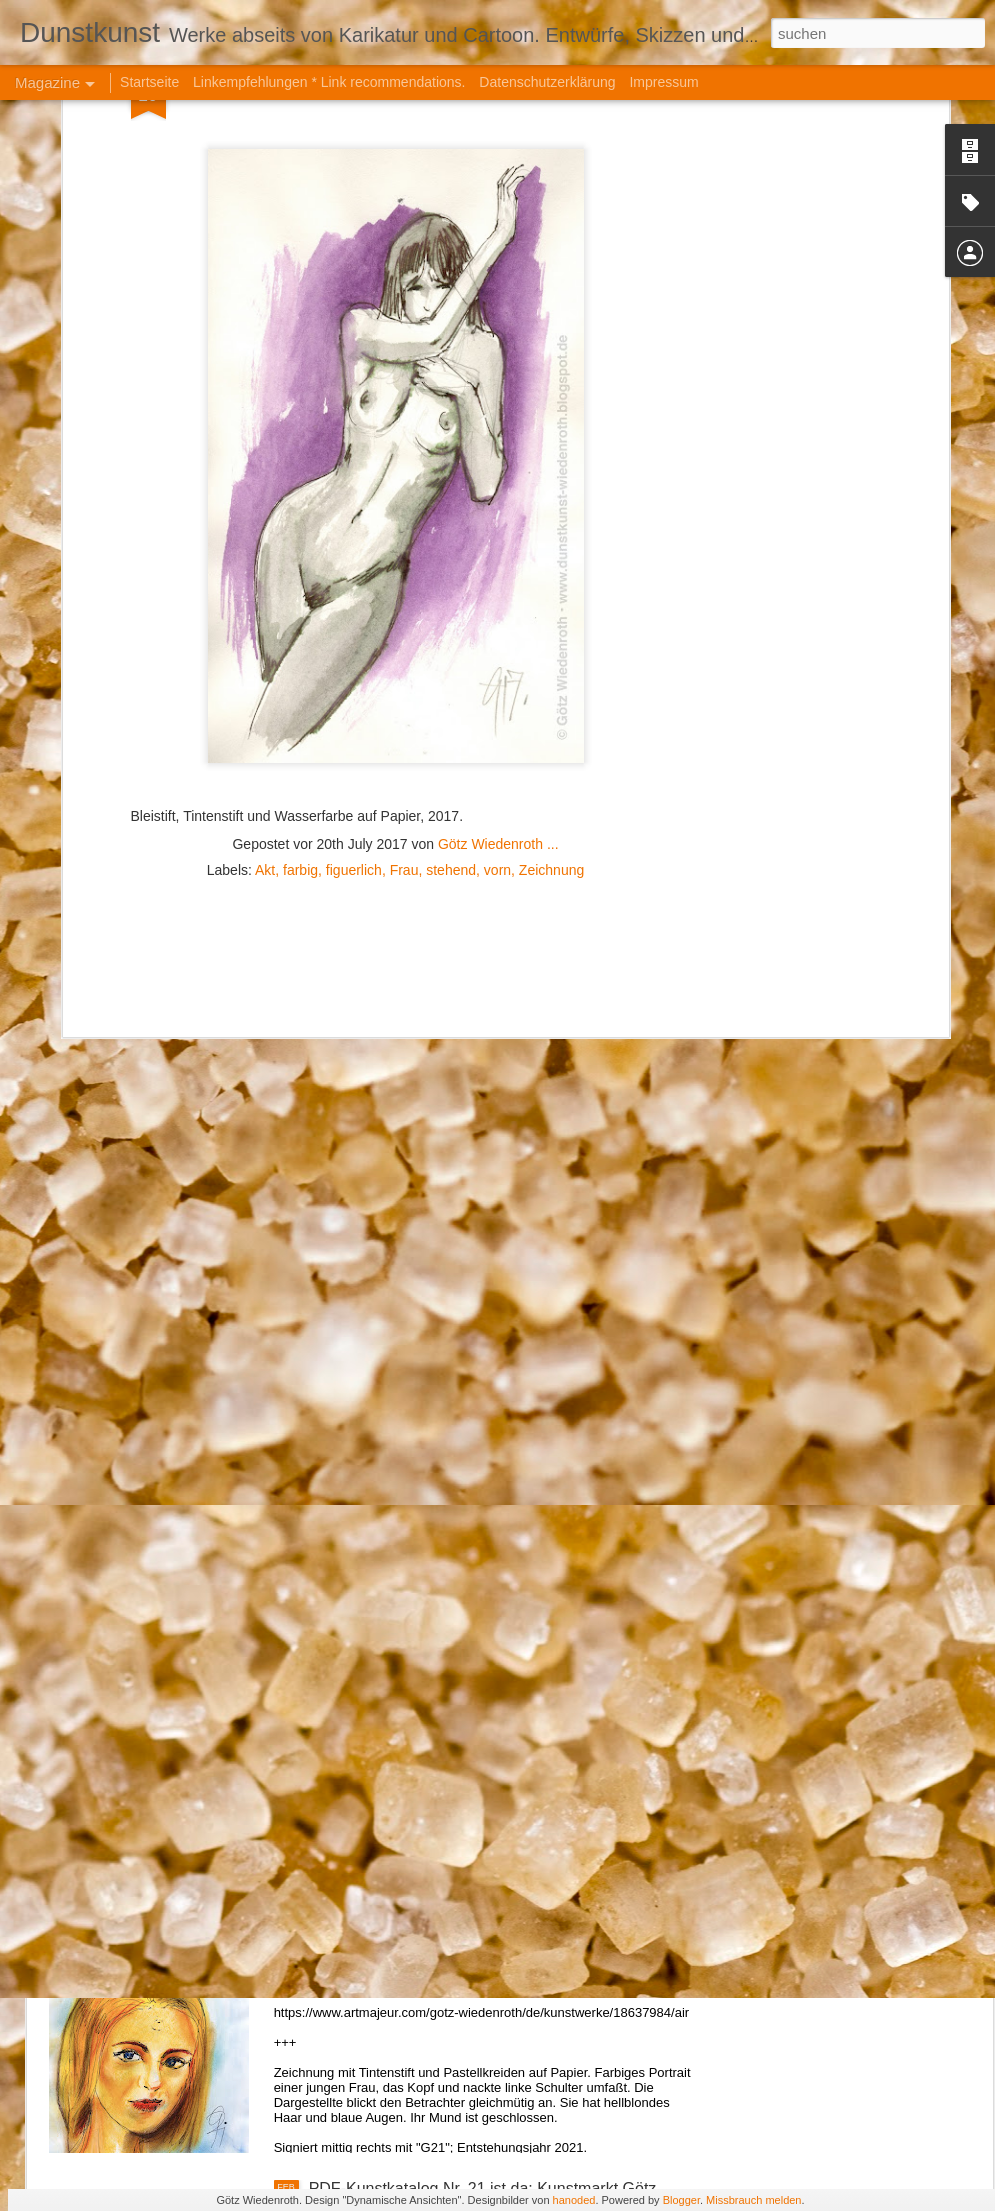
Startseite (149, 82)
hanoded (574, 2200)
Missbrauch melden (753, 2200)
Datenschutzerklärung (547, 82)
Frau (404, 525)
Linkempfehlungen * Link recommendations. (329, 82)
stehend (451, 525)
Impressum (663, 82)
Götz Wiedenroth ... (498, 499)
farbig (300, 525)
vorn (497, 525)
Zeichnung (551, 525)
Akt (265, 525)
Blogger (681, 2200)
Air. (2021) (346, 1961)
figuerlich (354, 525)
